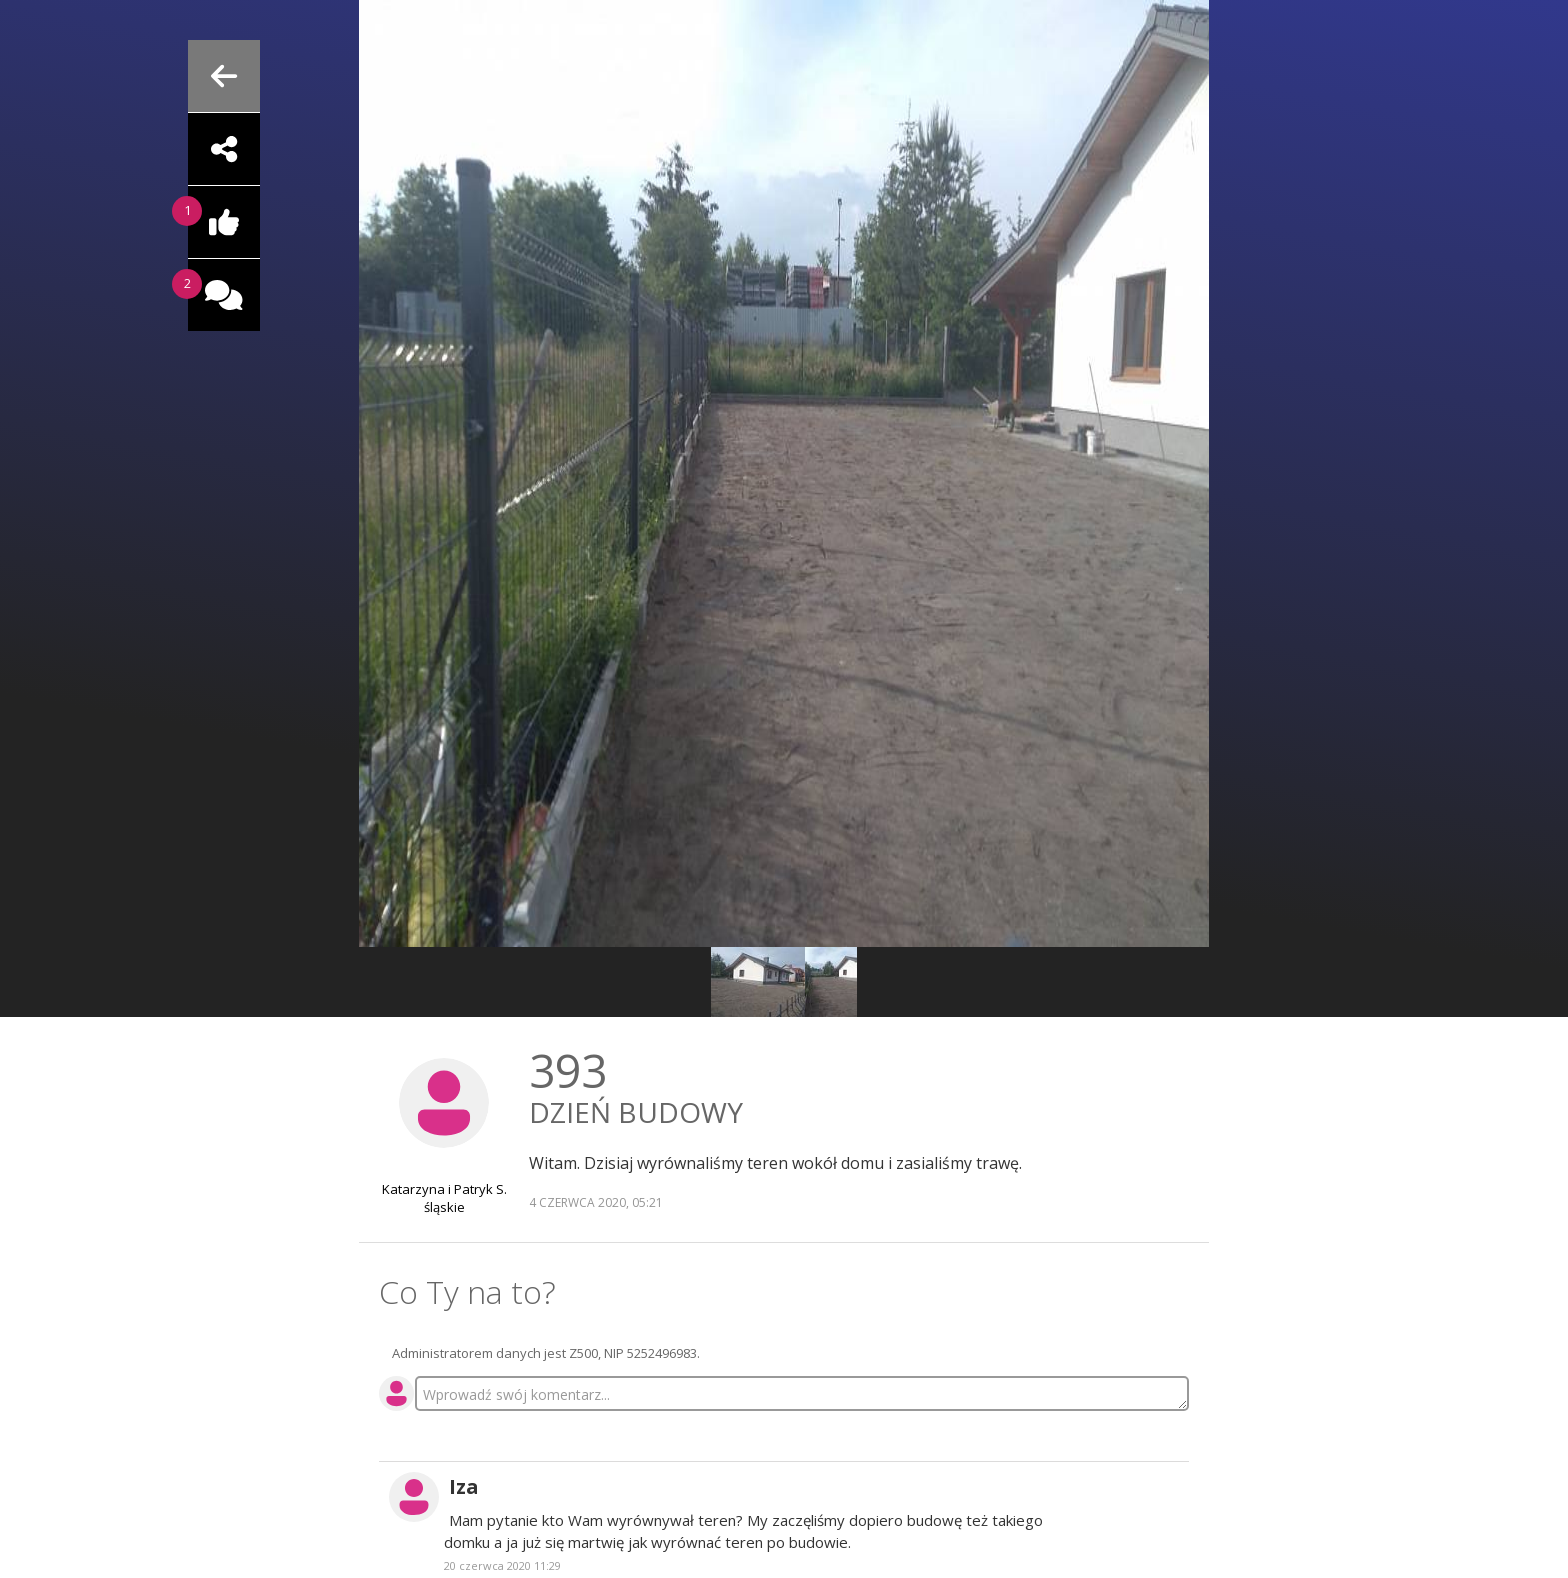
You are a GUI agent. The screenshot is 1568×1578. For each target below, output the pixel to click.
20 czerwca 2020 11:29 (502, 1565)
